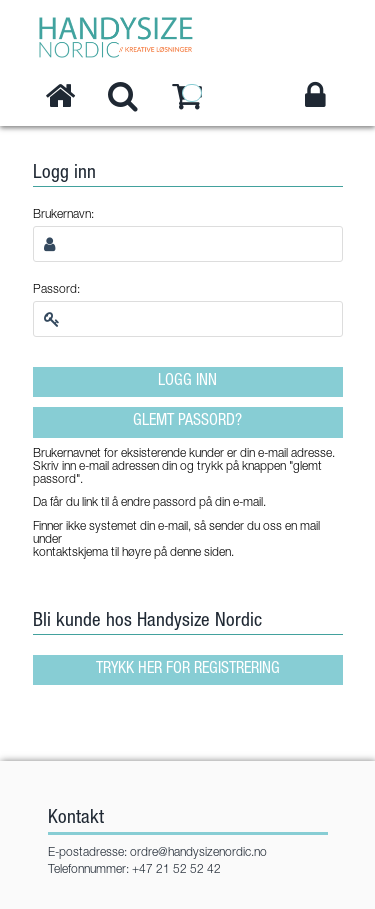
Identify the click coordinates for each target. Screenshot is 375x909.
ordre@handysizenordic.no (198, 853)
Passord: (56, 290)
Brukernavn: (63, 215)
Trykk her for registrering (188, 670)
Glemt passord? (187, 422)
